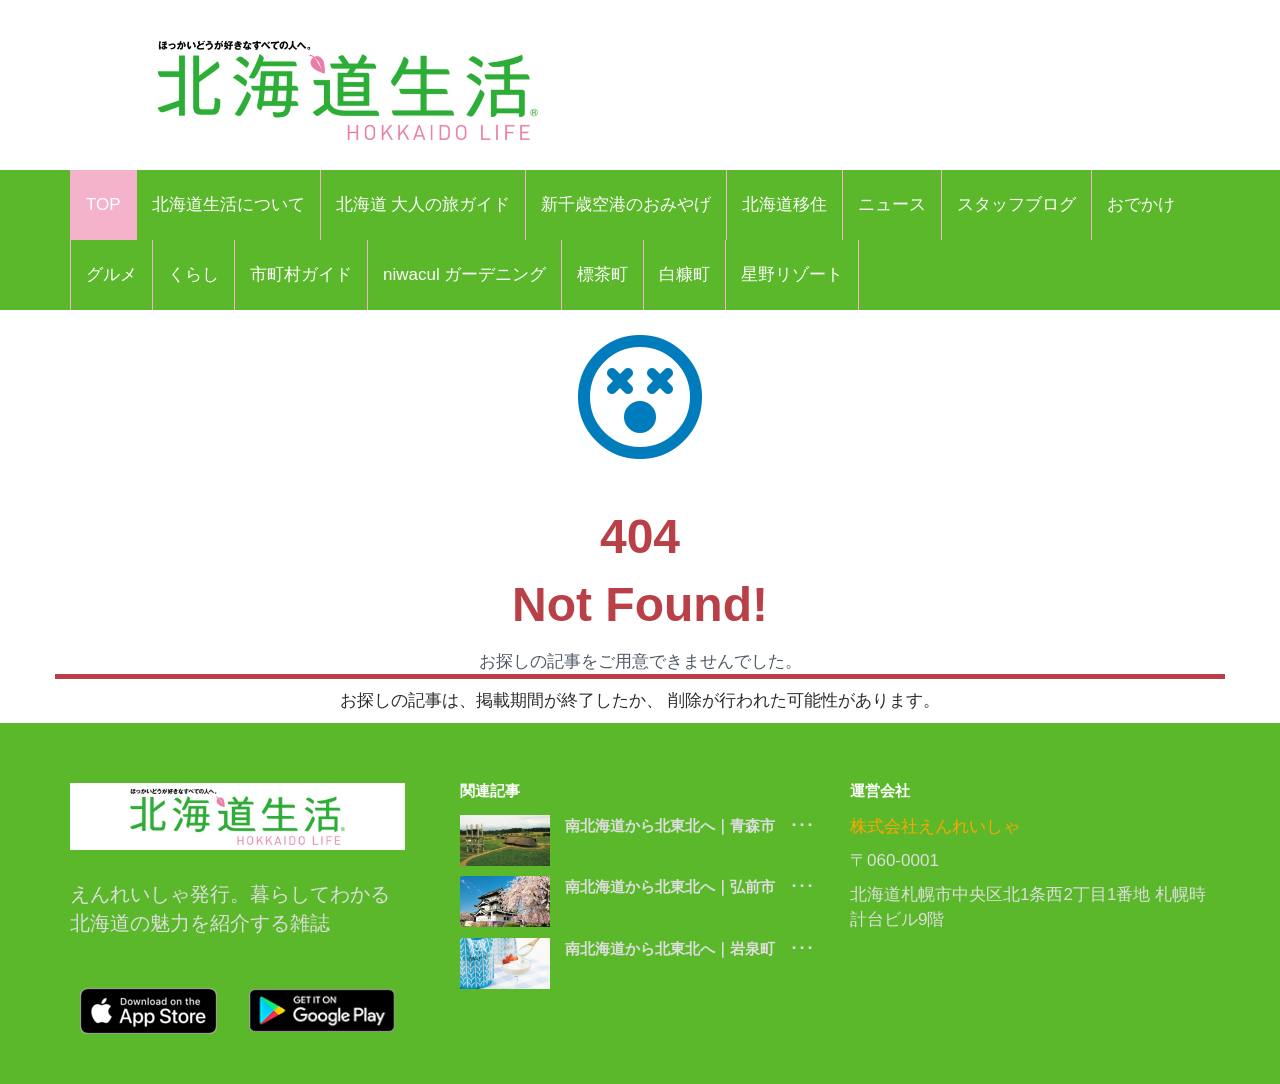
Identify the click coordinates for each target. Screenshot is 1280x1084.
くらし (193, 274)
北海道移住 (784, 204)
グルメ (111, 274)
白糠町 (684, 274)
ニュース (892, 204)
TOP (103, 204)
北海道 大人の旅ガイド (423, 204)
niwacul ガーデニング (464, 274)
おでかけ (1141, 204)
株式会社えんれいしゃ (935, 826)
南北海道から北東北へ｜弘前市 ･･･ (689, 886)
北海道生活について (228, 204)
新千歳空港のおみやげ (626, 204)
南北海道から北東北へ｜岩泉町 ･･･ (689, 948)
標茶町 (602, 274)
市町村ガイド (301, 274)
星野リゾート (792, 274)
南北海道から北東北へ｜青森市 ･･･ (689, 825)
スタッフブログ (1016, 204)
